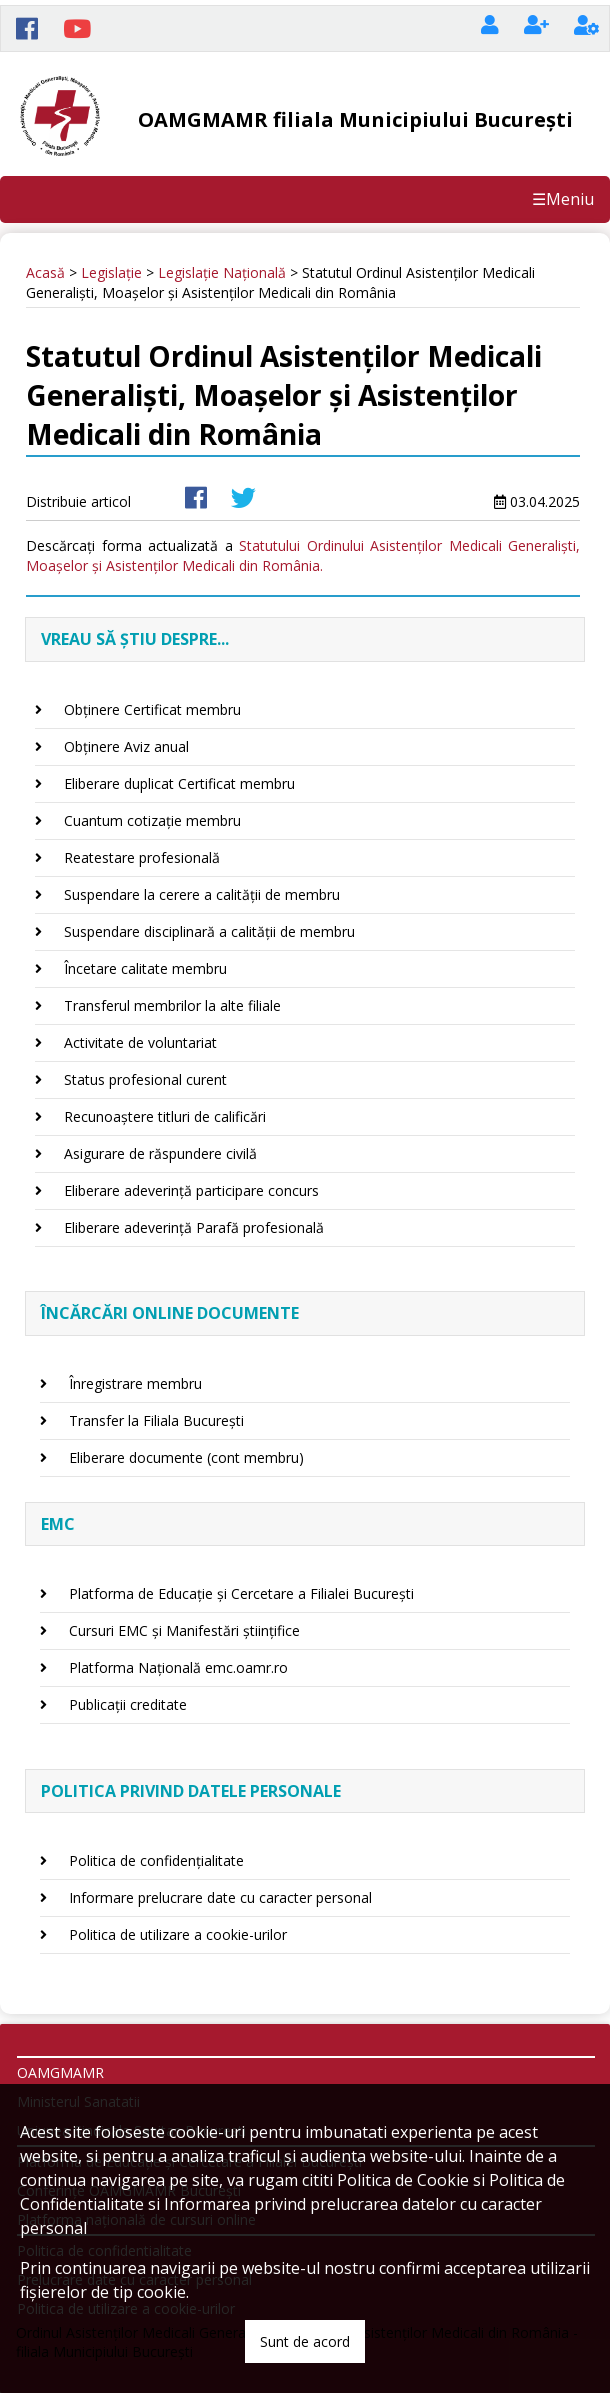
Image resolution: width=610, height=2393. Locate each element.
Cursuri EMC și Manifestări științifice (184, 1630)
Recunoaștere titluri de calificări (165, 1116)
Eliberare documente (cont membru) (186, 1457)
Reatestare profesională (142, 857)
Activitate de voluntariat (140, 1042)
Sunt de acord (305, 2341)
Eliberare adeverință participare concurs (191, 1190)
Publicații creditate (128, 1704)
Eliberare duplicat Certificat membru (179, 783)
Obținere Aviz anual (126, 746)
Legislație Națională (222, 272)
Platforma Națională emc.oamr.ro (178, 1667)
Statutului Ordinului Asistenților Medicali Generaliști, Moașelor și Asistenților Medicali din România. (303, 555)
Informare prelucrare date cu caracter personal (220, 1897)
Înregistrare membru (135, 1383)
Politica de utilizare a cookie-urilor (178, 1934)
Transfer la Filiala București (156, 1420)
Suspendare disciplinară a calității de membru (209, 931)
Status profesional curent (145, 1079)
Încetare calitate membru (145, 968)
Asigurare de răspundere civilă (160, 1153)
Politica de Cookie (403, 2180)
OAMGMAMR (60, 2072)
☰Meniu (563, 199)
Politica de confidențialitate (156, 1860)
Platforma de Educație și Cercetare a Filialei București (241, 1593)
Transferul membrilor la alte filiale (172, 1005)
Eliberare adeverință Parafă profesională (194, 1227)
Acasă (45, 272)
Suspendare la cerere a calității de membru (202, 894)
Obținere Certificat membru (152, 709)
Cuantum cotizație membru (152, 820)
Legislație (111, 272)
